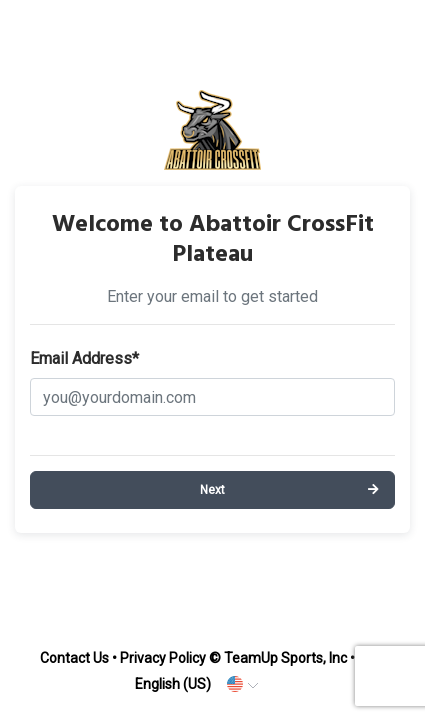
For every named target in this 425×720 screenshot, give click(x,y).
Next (212, 490)
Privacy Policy (163, 658)
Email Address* (84, 358)
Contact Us (74, 658)
